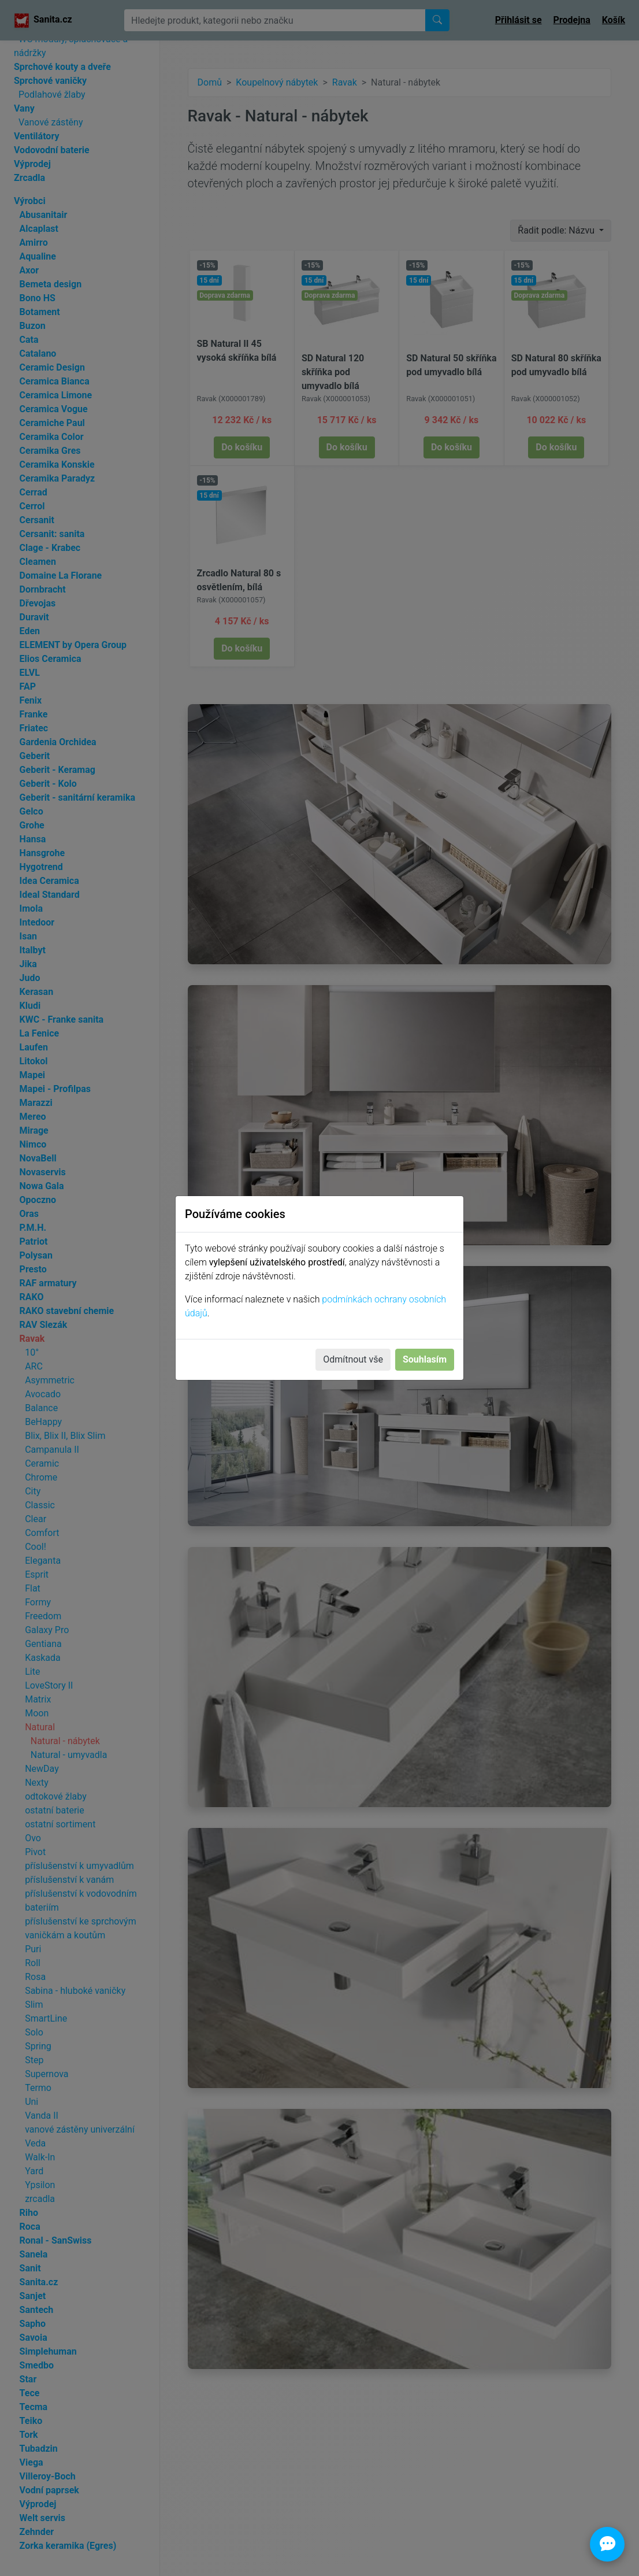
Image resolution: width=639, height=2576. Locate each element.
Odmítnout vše (353, 1359)
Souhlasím (425, 1359)
